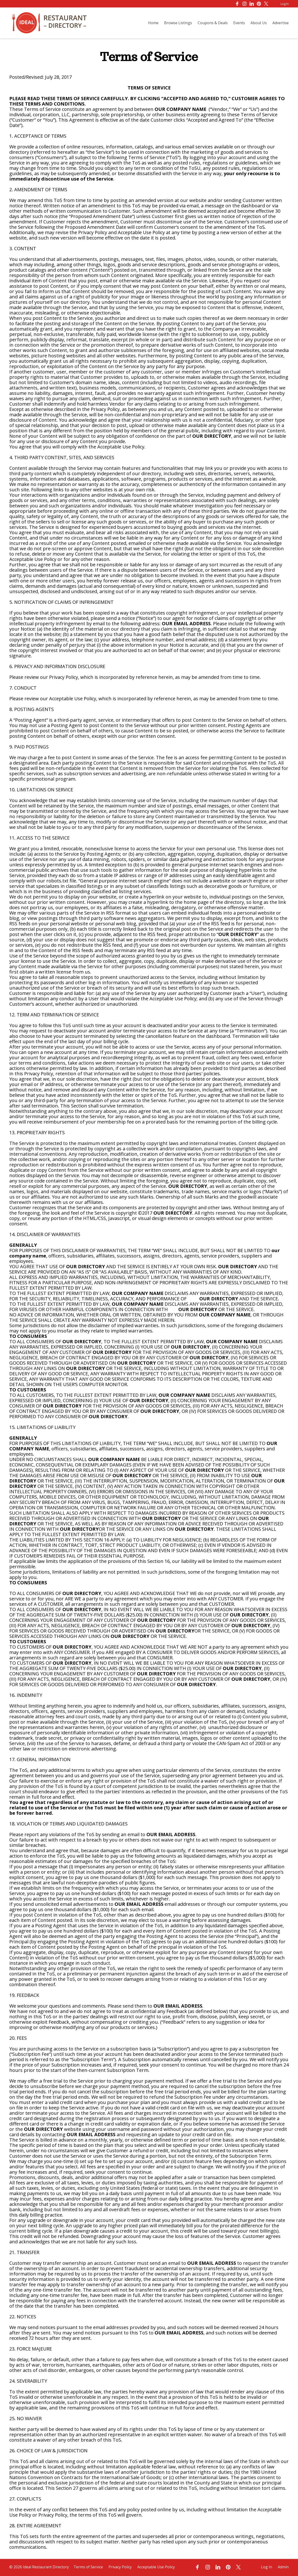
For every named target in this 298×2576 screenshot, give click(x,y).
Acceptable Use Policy (156, 2566)
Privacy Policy (120, 2566)
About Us (259, 22)
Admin (283, 2566)
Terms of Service (88, 2566)
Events (239, 22)
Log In (285, 4)
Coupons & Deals (213, 22)
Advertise (280, 22)
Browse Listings (178, 22)
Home (153, 22)
